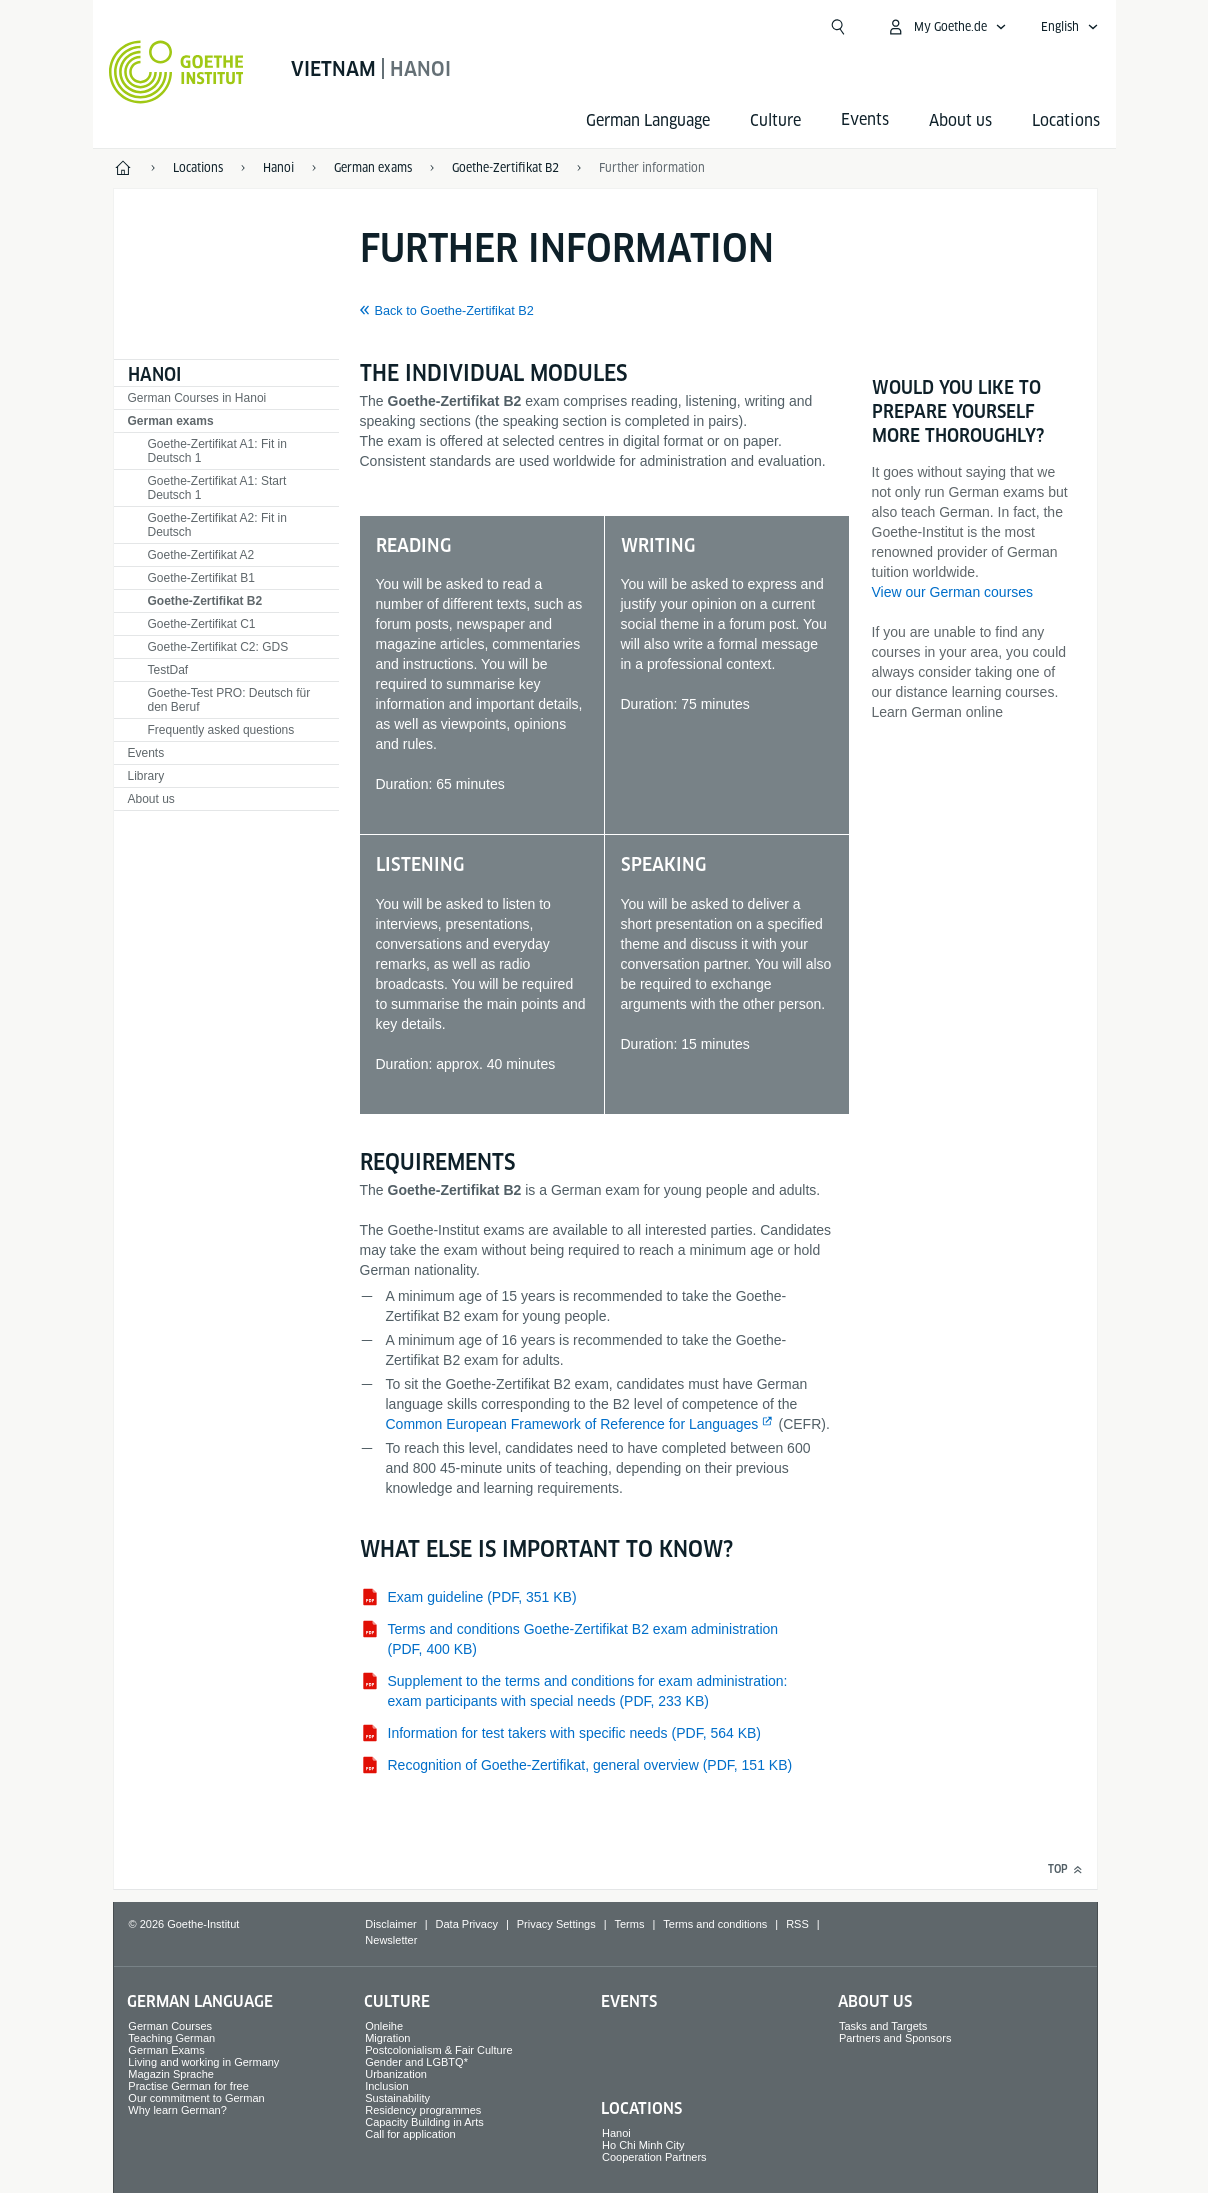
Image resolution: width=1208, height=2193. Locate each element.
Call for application (410, 2134)
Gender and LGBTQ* (416, 2062)
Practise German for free (188, 2086)
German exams (171, 421)
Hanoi (154, 374)
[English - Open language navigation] (1070, 27)
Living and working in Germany (203, 2062)
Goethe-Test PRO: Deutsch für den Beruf (229, 700)
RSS (797, 1924)
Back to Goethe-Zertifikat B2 (454, 311)
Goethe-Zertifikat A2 (201, 555)
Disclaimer (390, 1924)
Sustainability (397, 2098)
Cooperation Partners (654, 2157)
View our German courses (953, 592)
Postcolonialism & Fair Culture (438, 2050)
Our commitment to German (196, 2098)
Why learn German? (177, 2110)
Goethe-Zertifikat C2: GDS (218, 647)
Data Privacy (467, 1924)
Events (146, 753)
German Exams (166, 2050)
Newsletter (391, 1940)
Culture (775, 120)
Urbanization (396, 2074)
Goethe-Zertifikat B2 (205, 601)
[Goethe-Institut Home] (176, 72)
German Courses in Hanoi (197, 398)
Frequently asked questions (221, 730)
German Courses (170, 2026)
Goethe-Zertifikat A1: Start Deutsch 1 (217, 488)
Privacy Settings (556, 1924)
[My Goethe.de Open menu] (946, 27)
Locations (1066, 120)
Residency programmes (423, 2110)
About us (960, 120)
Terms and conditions (715, 1924)
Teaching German (171, 2038)
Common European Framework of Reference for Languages (572, 1424)
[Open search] (838, 27)
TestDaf (168, 670)
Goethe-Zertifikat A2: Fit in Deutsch (217, 525)
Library (146, 776)
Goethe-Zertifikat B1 (201, 578)
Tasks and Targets (883, 2026)
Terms (630, 1924)
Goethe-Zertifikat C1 (202, 624)
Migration (387, 2038)
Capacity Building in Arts (424, 2122)
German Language (648, 120)
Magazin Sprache (171, 2074)
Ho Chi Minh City (643, 2145)
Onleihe (384, 2026)
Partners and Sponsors (895, 2038)
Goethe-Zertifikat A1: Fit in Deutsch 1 (217, 451)
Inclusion (386, 2086)
